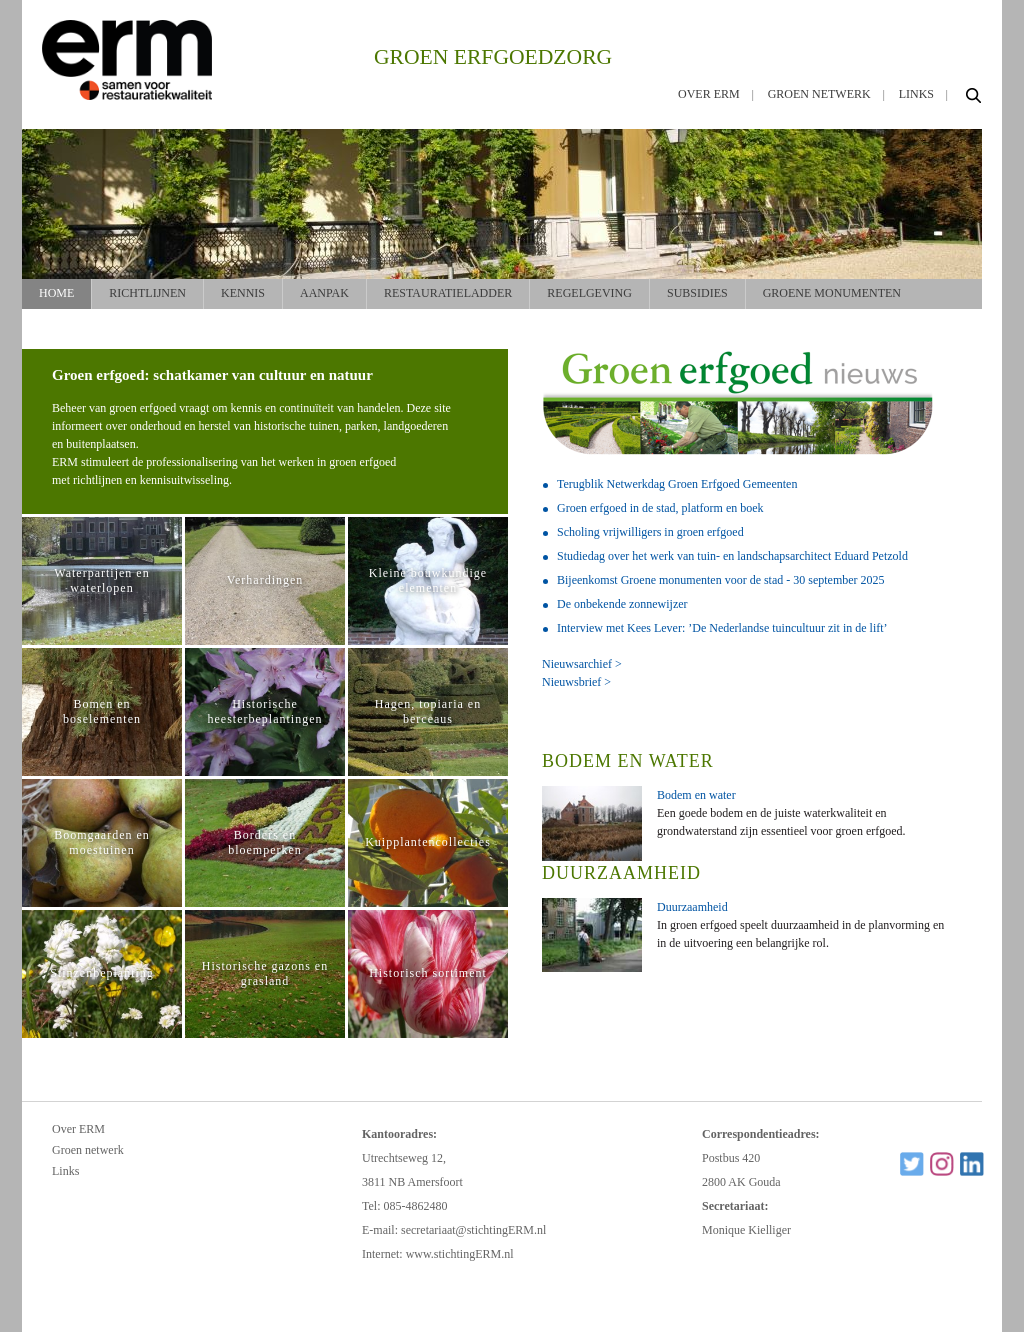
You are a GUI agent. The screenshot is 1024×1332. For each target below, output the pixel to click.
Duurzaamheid (692, 907)
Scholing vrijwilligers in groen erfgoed (650, 532)
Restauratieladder (448, 293)
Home (56, 293)
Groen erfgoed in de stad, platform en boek (660, 508)
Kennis (243, 293)
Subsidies (697, 293)
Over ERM (709, 94)
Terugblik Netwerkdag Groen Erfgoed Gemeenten (677, 484)
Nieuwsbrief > (576, 682)
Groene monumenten (832, 293)
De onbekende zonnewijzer (622, 604)
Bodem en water (696, 795)
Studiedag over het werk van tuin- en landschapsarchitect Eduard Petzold (732, 556)
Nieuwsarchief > (582, 664)
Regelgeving (589, 293)
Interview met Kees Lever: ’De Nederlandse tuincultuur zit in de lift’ (722, 628)
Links (916, 94)
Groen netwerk (819, 94)
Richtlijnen (147, 293)
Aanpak (324, 293)
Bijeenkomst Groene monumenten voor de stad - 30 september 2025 (721, 580)
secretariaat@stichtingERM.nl (473, 1230)
